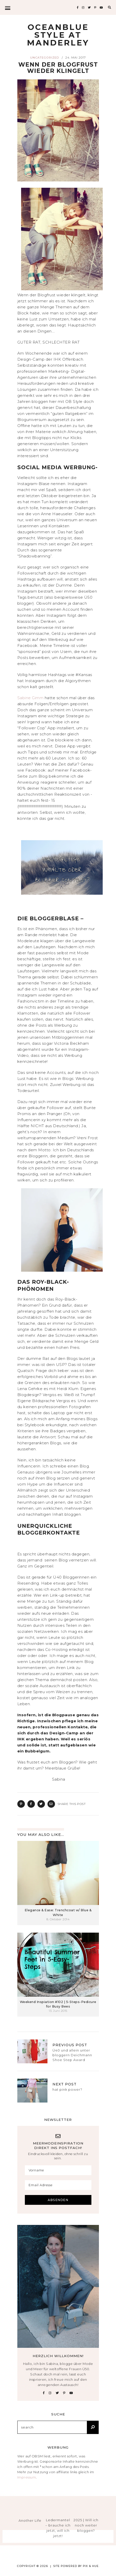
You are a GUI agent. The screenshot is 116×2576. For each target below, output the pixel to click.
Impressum (26, 2477)
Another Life (30, 2520)
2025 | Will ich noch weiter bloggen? (86, 2525)
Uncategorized (44, 57)
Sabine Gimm (30, 697)
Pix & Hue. (91, 2566)
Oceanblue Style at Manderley (58, 34)
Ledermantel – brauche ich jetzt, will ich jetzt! (58, 2528)
